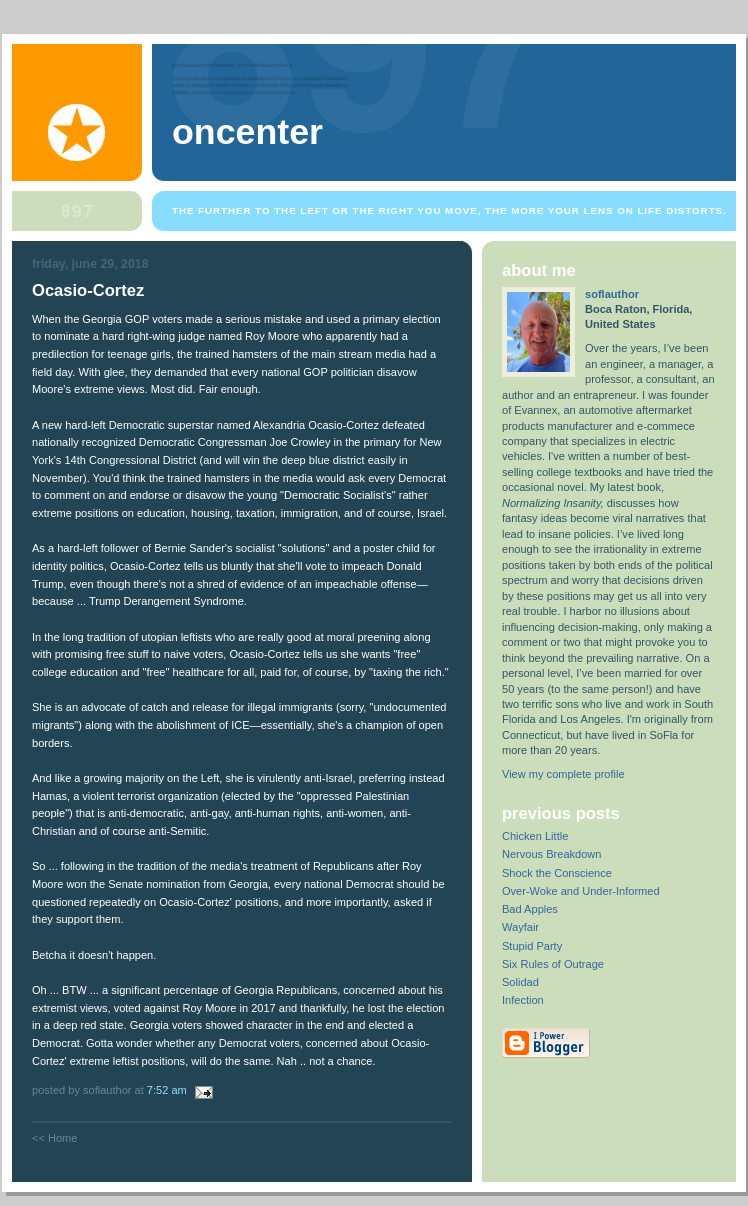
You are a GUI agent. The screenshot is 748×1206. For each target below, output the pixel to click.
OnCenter (247, 132)
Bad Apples (530, 909)
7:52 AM (167, 1090)
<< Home (54, 1138)
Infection (523, 1000)
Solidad (520, 982)
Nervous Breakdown (551, 854)
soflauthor (612, 294)
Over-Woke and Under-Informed (581, 891)
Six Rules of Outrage (553, 964)
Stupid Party (532, 946)
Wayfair (520, 927)
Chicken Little (535, 836)
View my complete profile (563, 774)
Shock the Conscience (557, 873)
